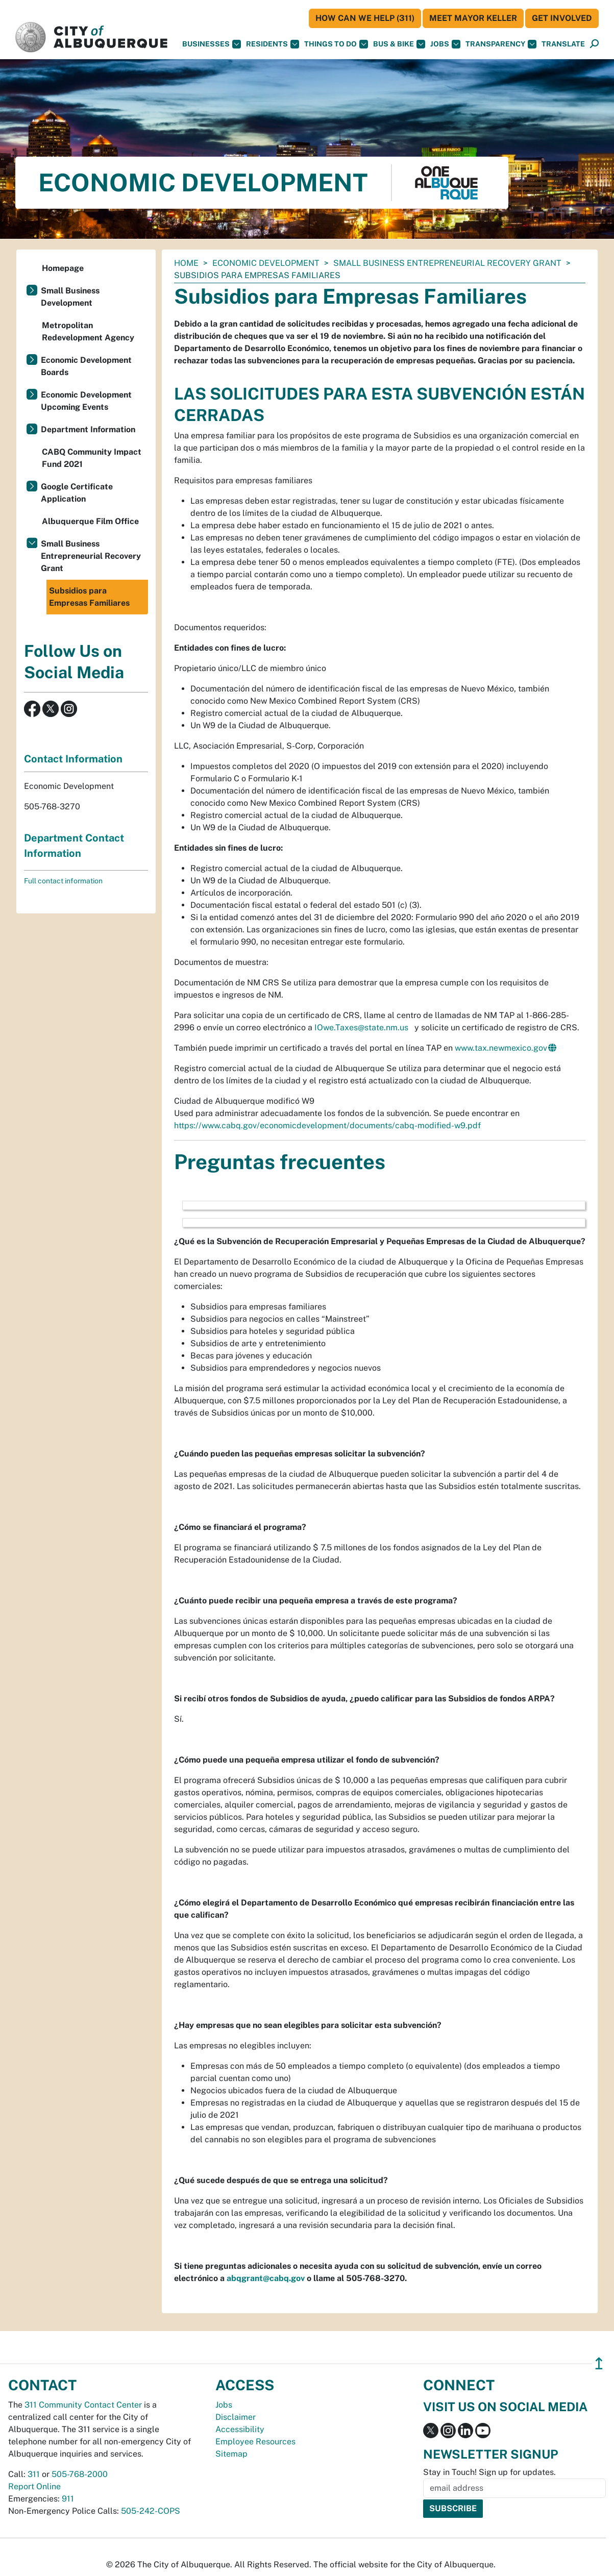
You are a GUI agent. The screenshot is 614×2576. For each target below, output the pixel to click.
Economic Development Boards (86, 366)
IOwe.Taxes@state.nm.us (361, 1027)
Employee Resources (255, 2441)
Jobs (445, 44)
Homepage (63, 268)
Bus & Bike (399, 44)
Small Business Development (70, 297)
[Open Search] (594, 44)
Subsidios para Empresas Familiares (89, 597)
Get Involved (562, 18)
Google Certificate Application (77, 493)
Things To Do (336, 44)
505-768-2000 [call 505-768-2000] (80, 2474)
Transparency (500, 44)
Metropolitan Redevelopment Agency (88, 331)
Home (186, 263)
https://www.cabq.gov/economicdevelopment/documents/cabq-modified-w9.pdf (327, 1125)
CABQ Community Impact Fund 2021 (91, 458)
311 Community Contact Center (83, 2405)
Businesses (211, 44)
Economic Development (266, 263)
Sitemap (231, 2454)
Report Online (34, 2486)
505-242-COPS (150, 2511)
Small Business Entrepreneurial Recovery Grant (447, 263)
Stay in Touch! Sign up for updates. (489, 2472)
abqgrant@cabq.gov (266, 2278)
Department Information (88, 429)
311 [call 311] (34, 2474)
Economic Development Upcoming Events (86, 401)
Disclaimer (235, 2417)
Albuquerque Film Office (90, 521)
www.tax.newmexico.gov (501, 1048)
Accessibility (239, 2429)
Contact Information (73, 759)
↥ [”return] (599, 2363)
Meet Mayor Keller (473, 18)
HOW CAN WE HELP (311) (364, 18)
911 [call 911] (68, 2499)
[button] (563, 44)
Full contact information (63, 881)
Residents (272, 44)
